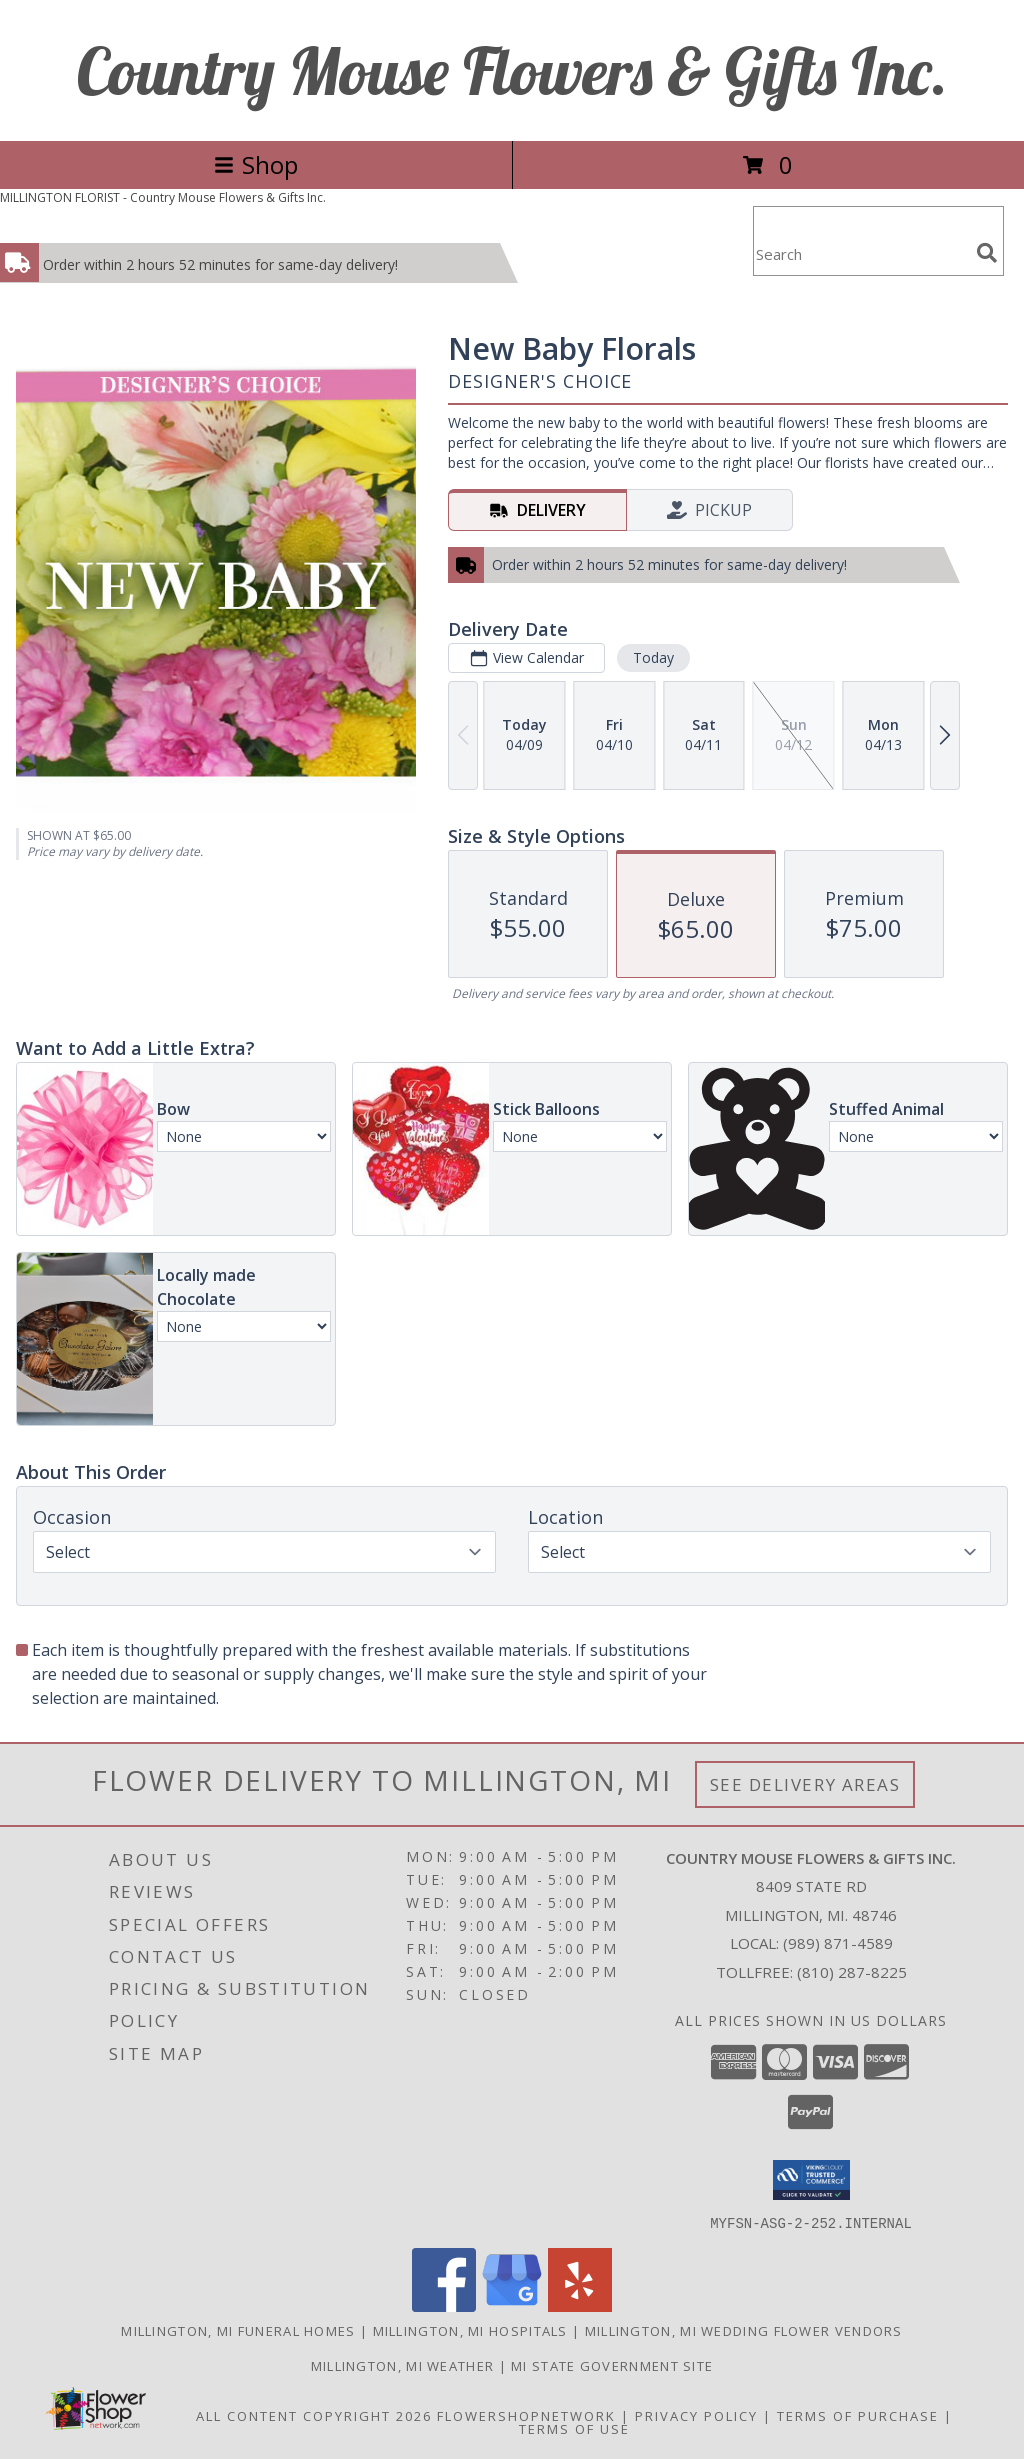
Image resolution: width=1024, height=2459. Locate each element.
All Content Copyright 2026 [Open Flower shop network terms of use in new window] (314, 2415)
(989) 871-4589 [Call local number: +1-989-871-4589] (838, 1943)
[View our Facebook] (444, 2305)
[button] (811, 2180)
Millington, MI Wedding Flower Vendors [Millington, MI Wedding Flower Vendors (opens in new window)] (744, 2330)
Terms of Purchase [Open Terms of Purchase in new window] (858, 2415)
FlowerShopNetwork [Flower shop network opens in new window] (526, 2415)
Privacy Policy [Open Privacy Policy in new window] (696, 2415)
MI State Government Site (612, 2365)
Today (653, 657)
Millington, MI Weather (403, 2365)
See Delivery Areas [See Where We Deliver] (805, 1784)
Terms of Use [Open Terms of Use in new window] (574, 2428)
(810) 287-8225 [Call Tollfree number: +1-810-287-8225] (852, 1972)
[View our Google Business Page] (512, 2305)
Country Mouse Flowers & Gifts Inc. (512, 70)
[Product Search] (861, 253)
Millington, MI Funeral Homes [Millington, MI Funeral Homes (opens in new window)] (238, 2330)
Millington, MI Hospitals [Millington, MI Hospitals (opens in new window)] (470, 2330)
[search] (987, 253)
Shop (256, 164)
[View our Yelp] (580, 2305)
